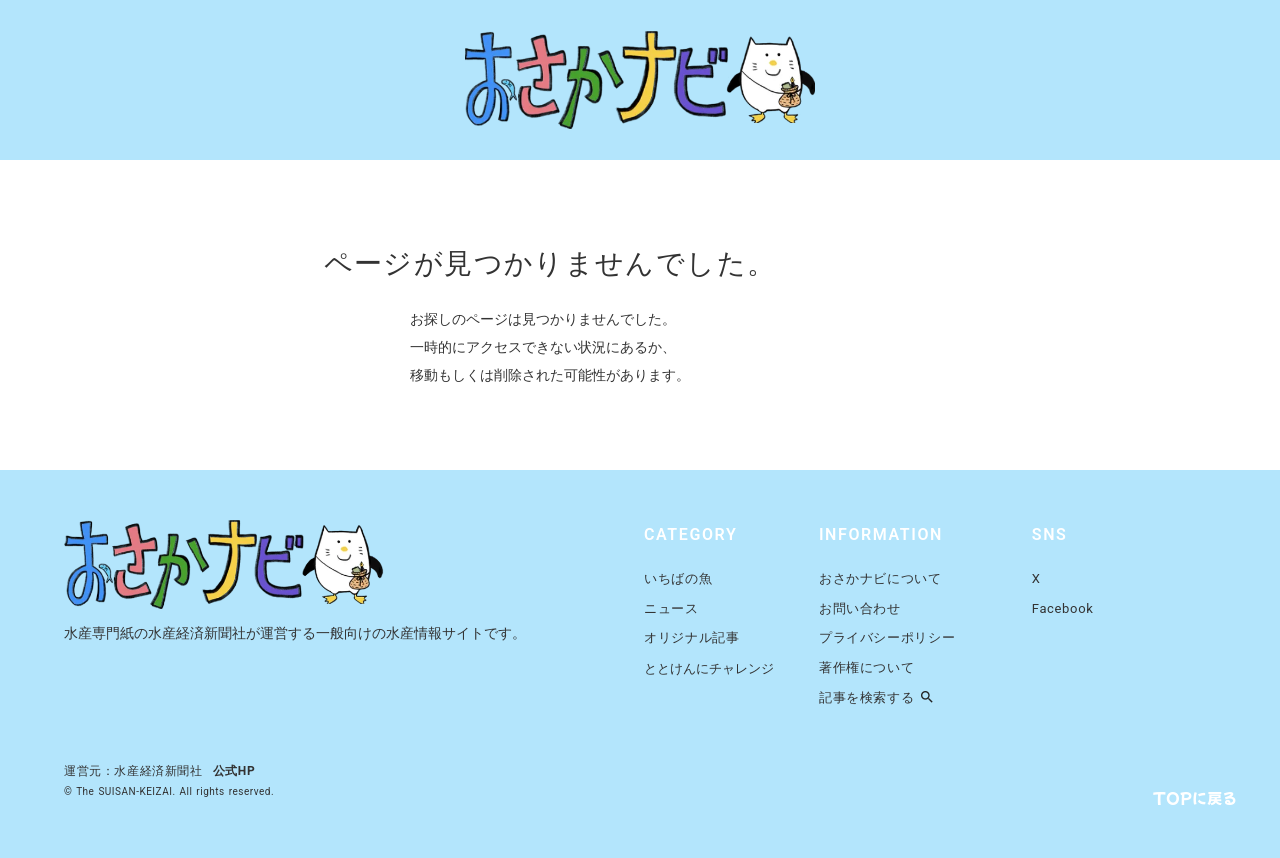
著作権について (867, 667)
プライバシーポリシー (887, 637)
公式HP (234, 771)
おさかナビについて (880, 578)
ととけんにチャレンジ (709, 668)
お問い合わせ (860, 608)
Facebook (1063, 608)
